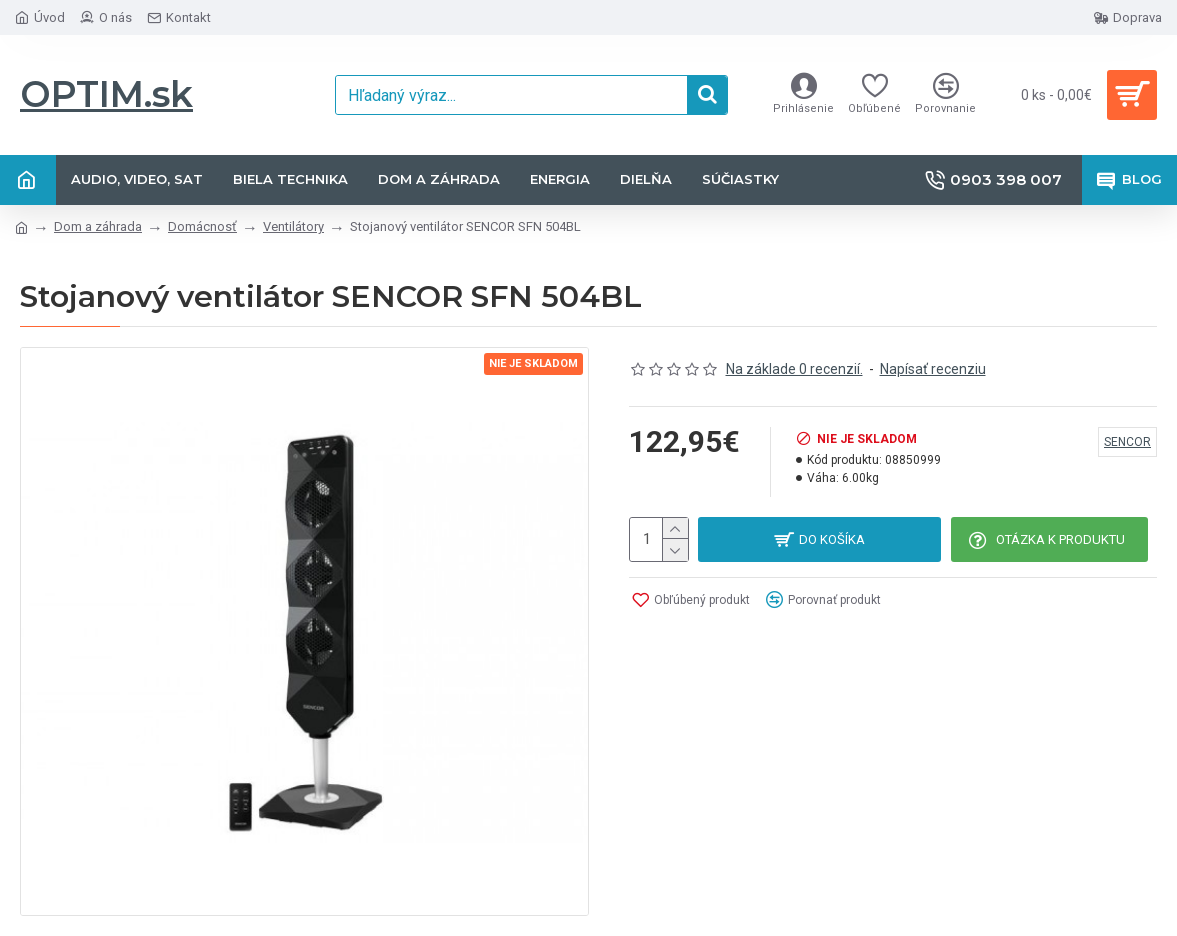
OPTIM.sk (106, 94)
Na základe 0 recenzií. (794, 369)
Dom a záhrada (98, 226)
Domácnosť (202, 226)
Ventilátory (293, 226)
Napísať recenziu (933, 369)
